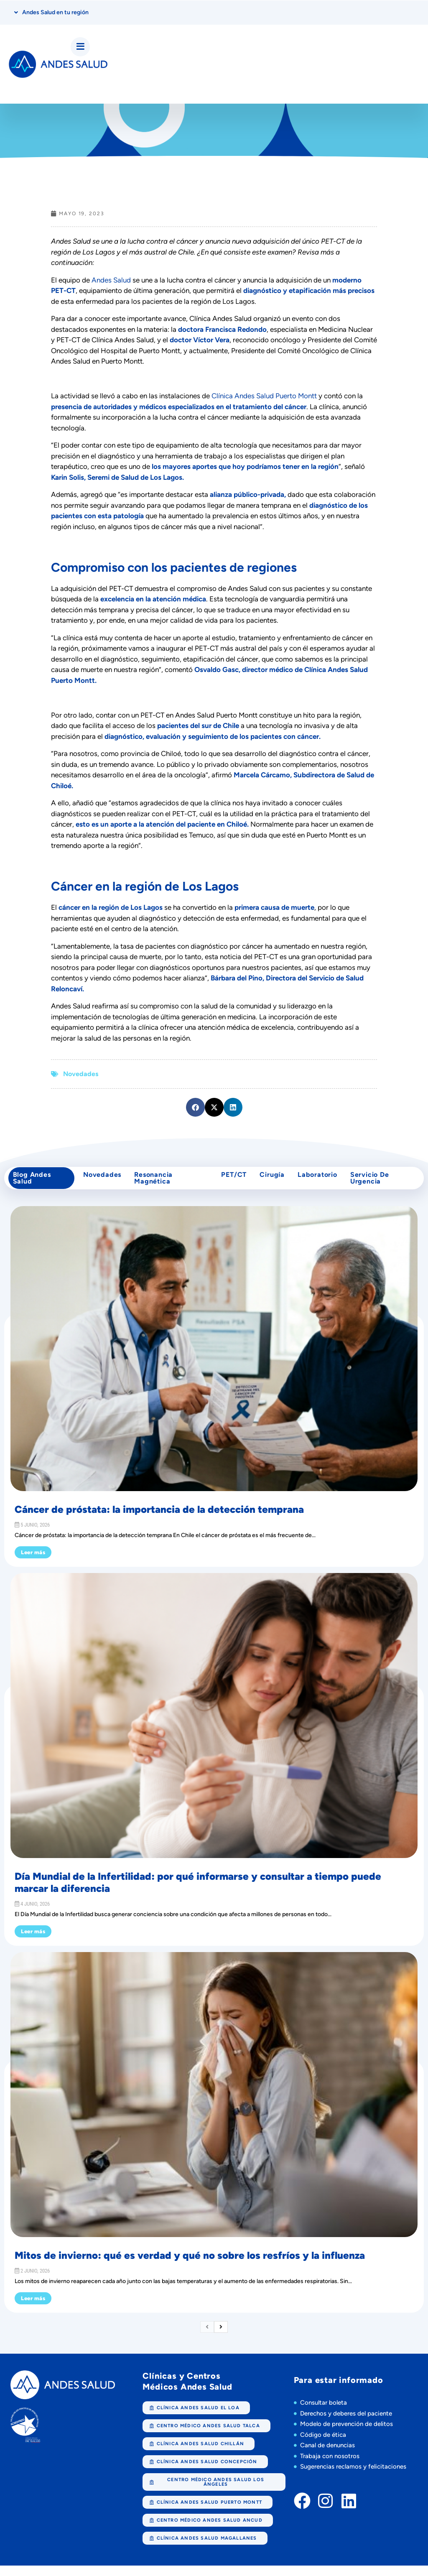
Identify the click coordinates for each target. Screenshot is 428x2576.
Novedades (80, 1077)
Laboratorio (321, 1181)
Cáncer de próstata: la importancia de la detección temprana (159, 1520)
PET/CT (230, 1181)
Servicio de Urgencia (376, 1184)
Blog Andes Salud (34, 1184)
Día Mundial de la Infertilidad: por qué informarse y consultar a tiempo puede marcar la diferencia (198, 1893)
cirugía (272, 1181)
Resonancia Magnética (155, 1184)
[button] (195, 1110)
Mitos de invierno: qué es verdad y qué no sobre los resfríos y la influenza (190, 2266)
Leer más (33, 1563)
